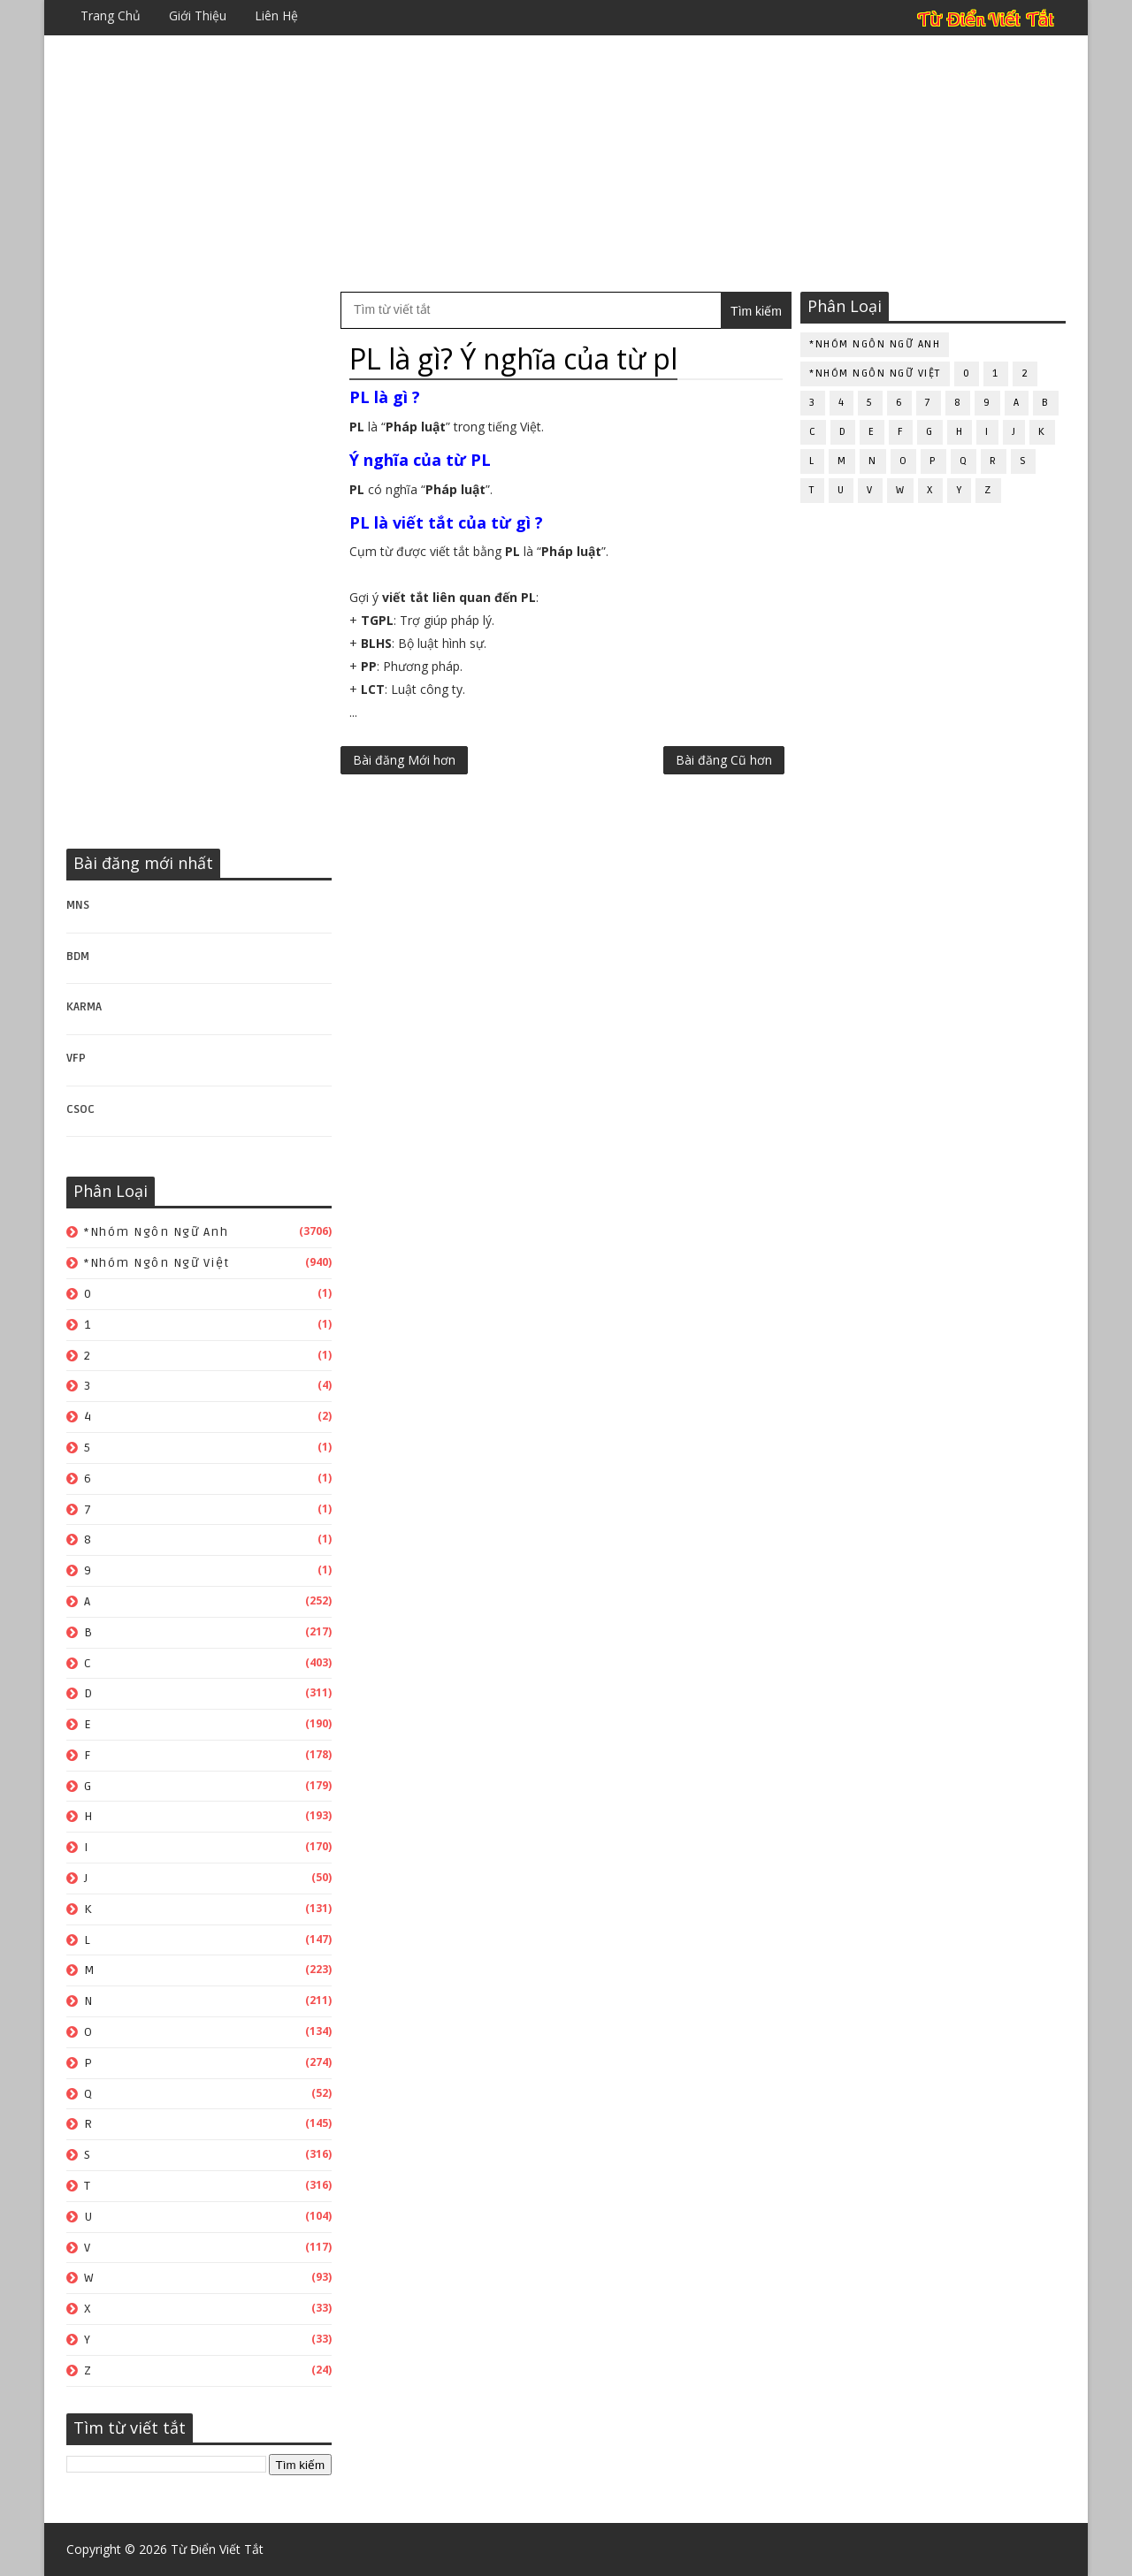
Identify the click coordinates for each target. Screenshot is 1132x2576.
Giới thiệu (197, 15)
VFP (76, 1058)
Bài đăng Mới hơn (404, 759)
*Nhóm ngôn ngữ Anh (156, 1231)
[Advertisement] (566, 163)
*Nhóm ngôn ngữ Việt (157, 1262)
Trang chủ (110, 15)
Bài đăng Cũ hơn (724, 759)
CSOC (80, 1109)
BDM (77, 956)
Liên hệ (276, 15)
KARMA (84, 1007)
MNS (77, 905)
